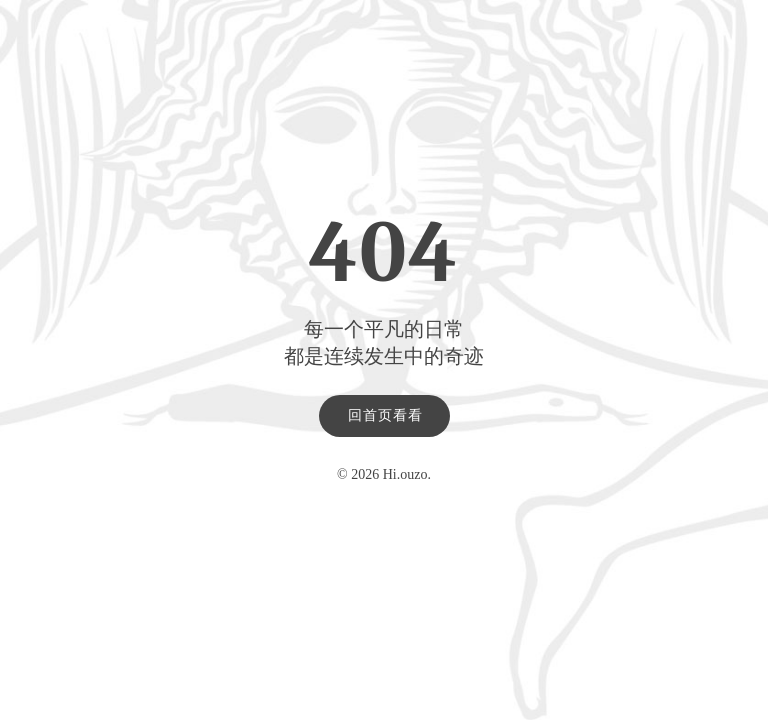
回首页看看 (385, 415)
